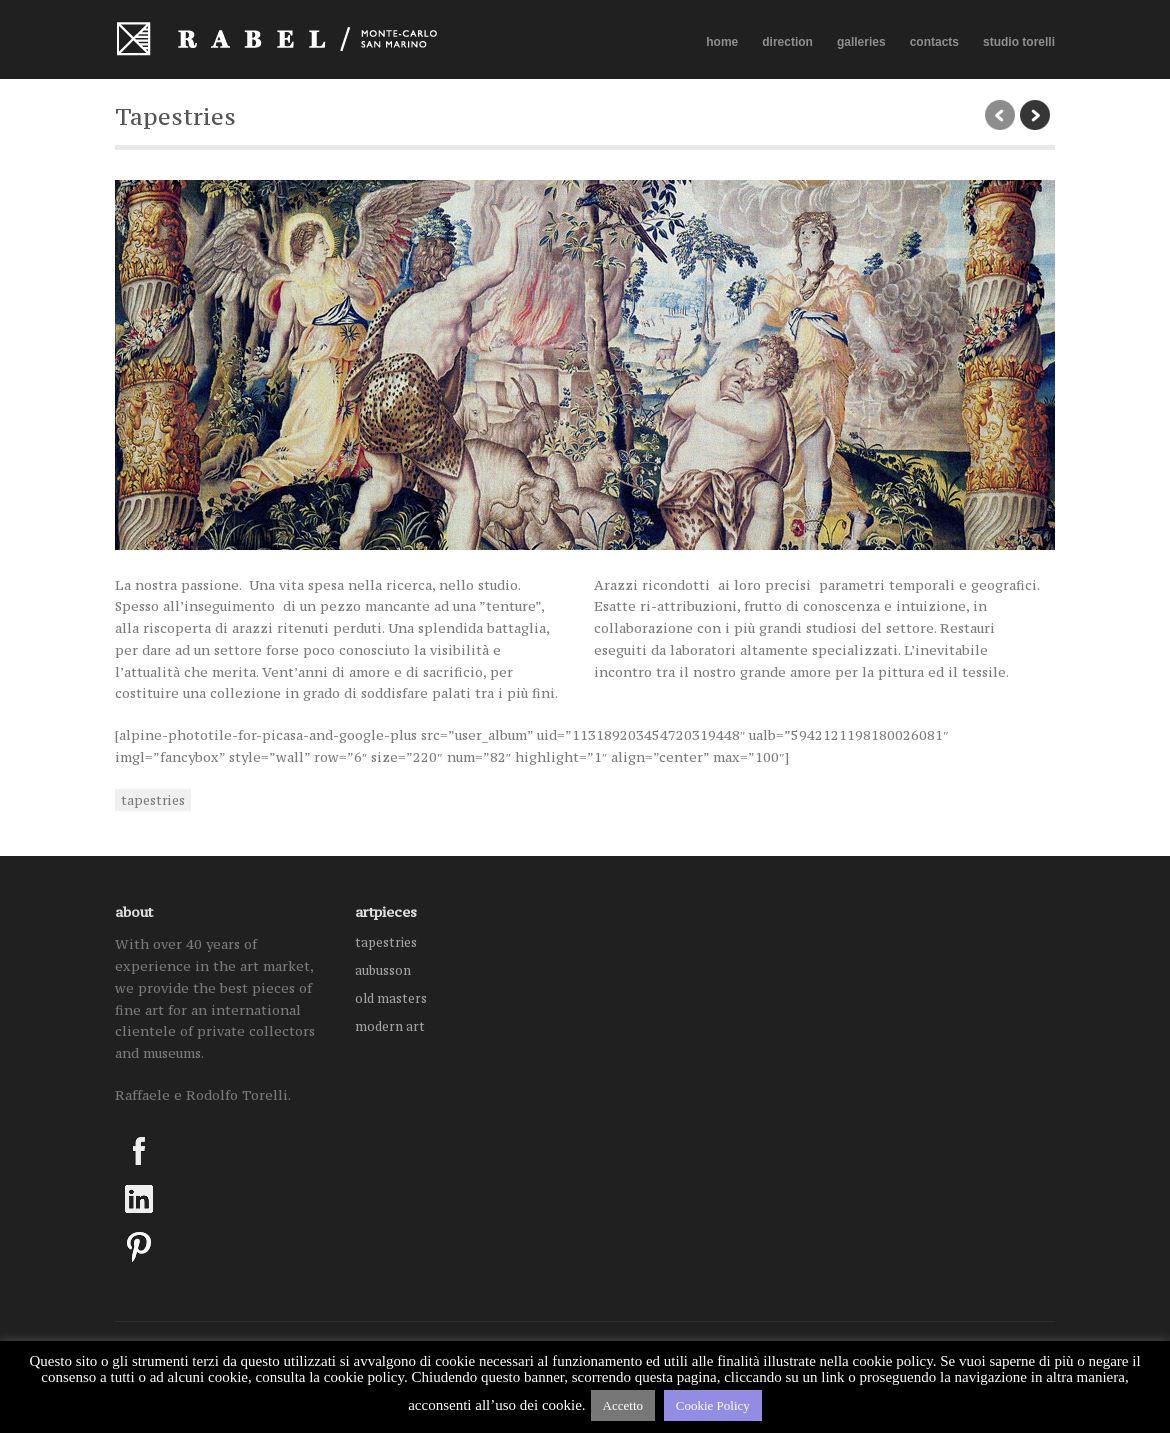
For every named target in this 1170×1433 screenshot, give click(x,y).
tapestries (153, 800)
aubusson (383, 970)
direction (787, 42)
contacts (934, 42)
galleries (861, 42)
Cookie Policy (713, 1405)
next (1035, 115)
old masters (391, 998)
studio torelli (1019, 42)
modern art (390, 1026)
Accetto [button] (623, 1405)
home (722, 42)
